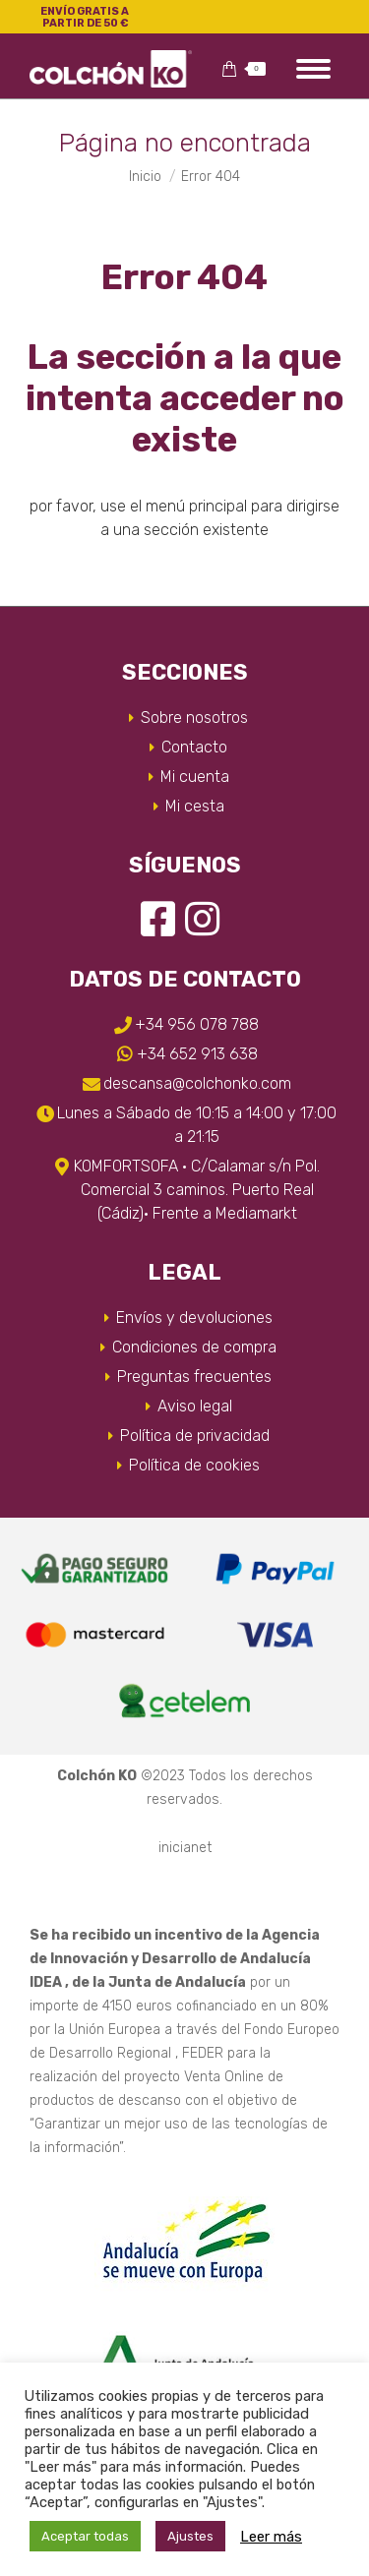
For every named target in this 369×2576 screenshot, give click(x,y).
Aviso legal (194, 1406)
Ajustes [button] (190, 2536)
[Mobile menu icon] (313, 68)
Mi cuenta (194, 776)
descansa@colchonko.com (197, 1083)
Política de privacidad (195, 1435)
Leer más (271, 2537)
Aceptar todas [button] (85, 2536)
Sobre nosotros (194, 717)
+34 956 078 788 (197, 1024)
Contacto (194, 747)
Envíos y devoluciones (194, 1317)
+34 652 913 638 (197, 1054)
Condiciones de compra (194, 1347)
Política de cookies (194, 1465)
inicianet (185, 1847)
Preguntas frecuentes (194, 1376)
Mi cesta (194, 806)
